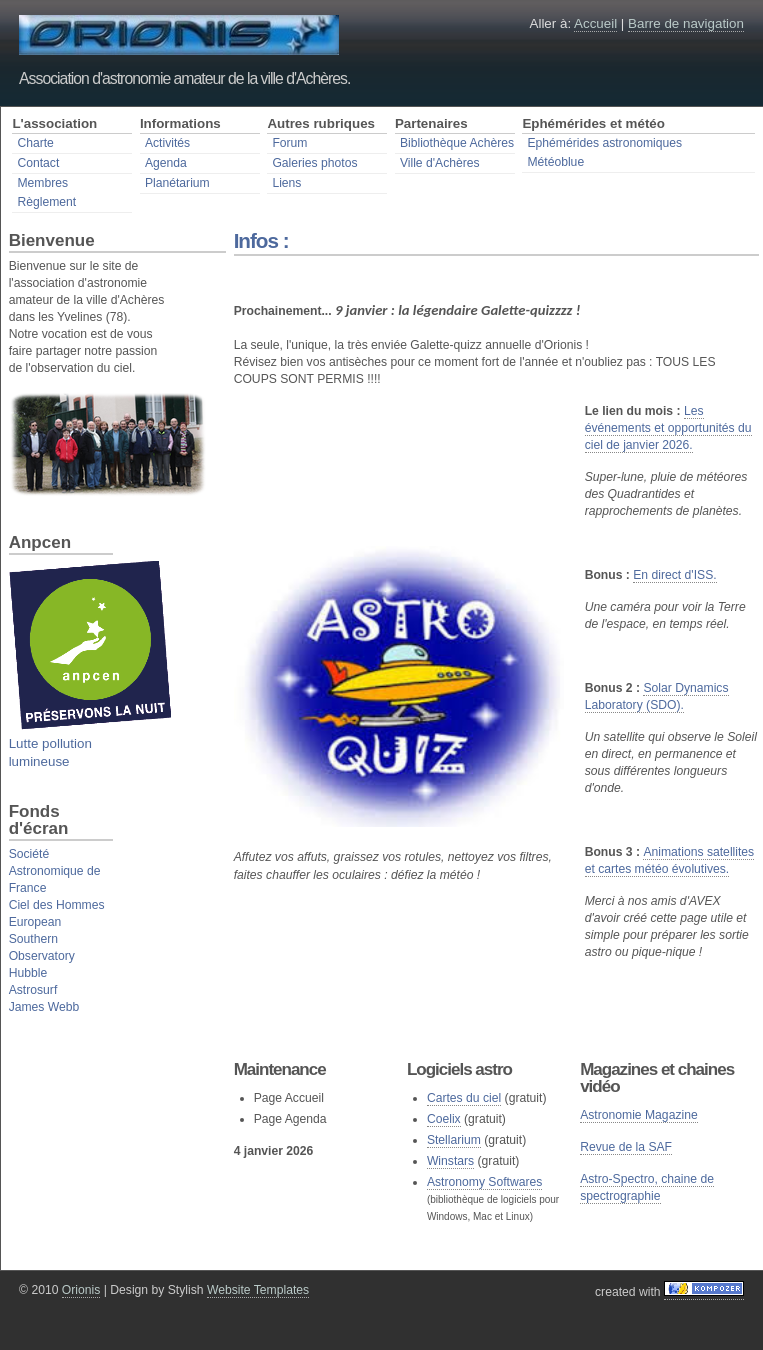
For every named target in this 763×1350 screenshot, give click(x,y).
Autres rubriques (321, 123)
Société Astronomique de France (55, 871)
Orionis (81, 1290)
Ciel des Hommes (57, 905)
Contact (38, 163)
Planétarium (177, 183)
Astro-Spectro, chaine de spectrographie (647, 1187)
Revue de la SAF (626, 1147)
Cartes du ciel (464, 1098)
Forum (289, 143)
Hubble (28, 973)
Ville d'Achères (440, 163)
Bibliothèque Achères (457, 143)
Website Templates (258, 1290)
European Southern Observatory (42, 939)
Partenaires (431, 123)
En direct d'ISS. (674, 575)
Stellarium (454, 1140)
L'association (54, 123)
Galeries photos (314, 163)
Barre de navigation (686, 23)
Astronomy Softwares (485, 1182)
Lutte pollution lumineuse (90, 743)
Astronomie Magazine (639, 1115)
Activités (167, 143)
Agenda (166, 163)
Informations (180, 123)
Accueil (595, 23)
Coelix (444, 1119)
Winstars (450, 1161)
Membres (42, 183)
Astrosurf (33, 990)
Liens (286, 183)
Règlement (46, 202)
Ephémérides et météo (593, 123)
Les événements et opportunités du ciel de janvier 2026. (668, 428)
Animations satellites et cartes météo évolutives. (670, 860)
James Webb (44, 1007)
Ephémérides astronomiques (604, 143)
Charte (35, 143)
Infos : (261, 240)
